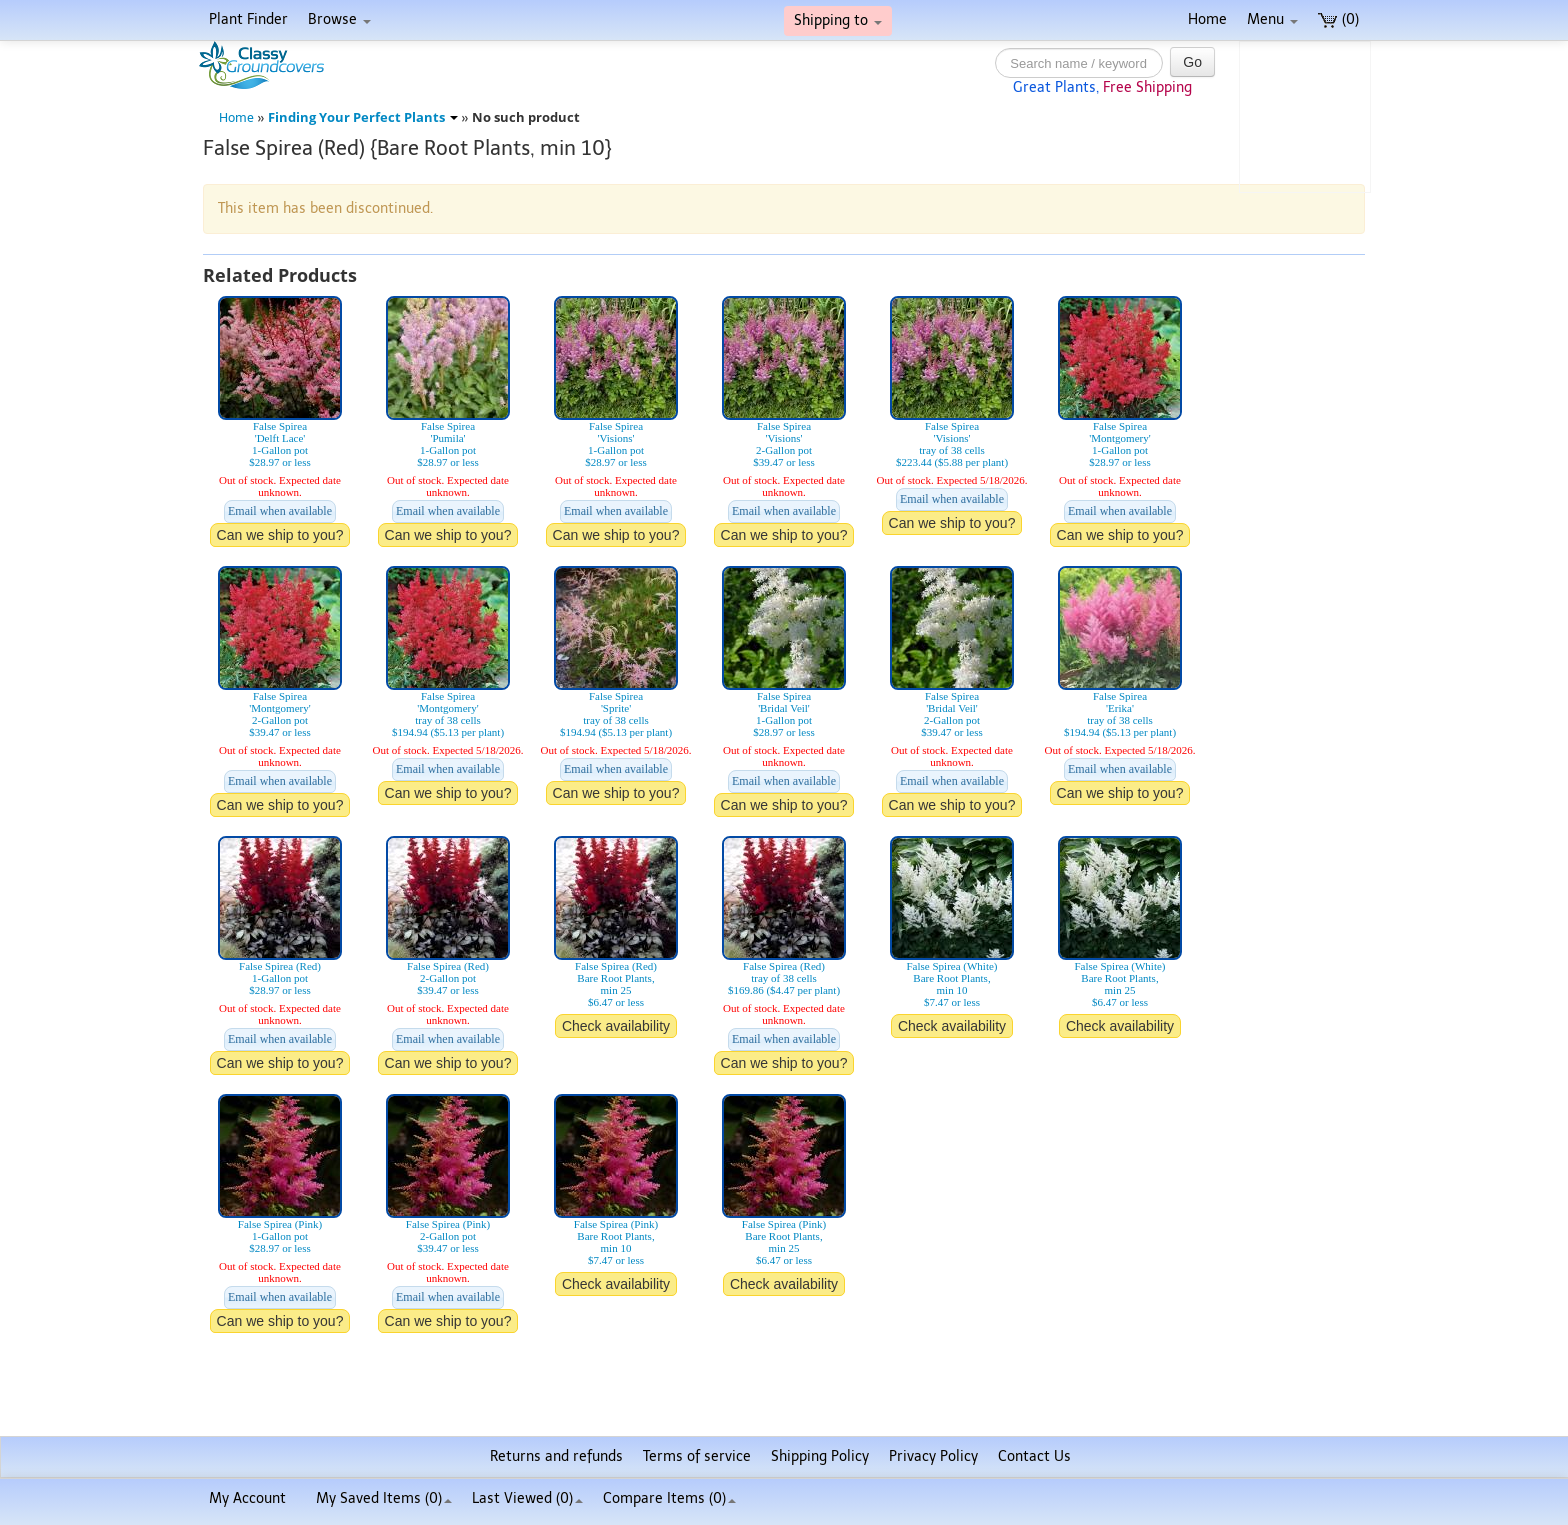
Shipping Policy (820, 1456)
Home (1207, 19)
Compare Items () (669, 1498)
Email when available (280, 511)
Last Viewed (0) (527, 1498)
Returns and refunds (556, 1456)
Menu (1272, 19)
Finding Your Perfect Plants (363, 117)
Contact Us (1034, 1456)
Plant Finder (248, 19)
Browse (339, 19)
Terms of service (697, 1456)
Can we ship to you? (280, 535)
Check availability (616, 1026)
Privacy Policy (933, 1456)
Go (1192, 62)
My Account (247, 1498)
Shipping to (838, 20)
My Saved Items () (384, 1498)
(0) (1338, 19)
